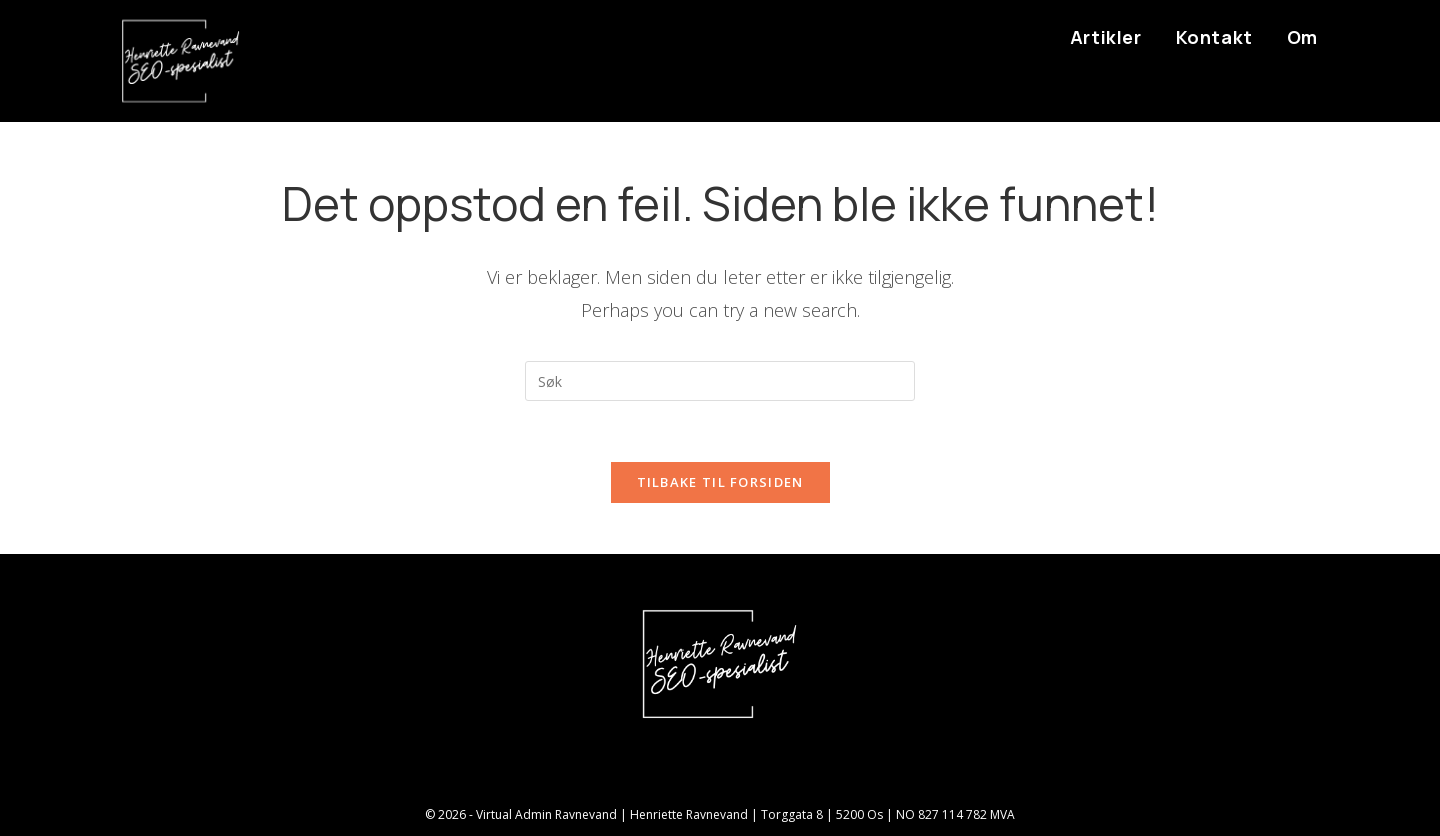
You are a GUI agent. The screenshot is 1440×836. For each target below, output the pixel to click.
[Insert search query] (720, 381)
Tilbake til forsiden (720, 482)
